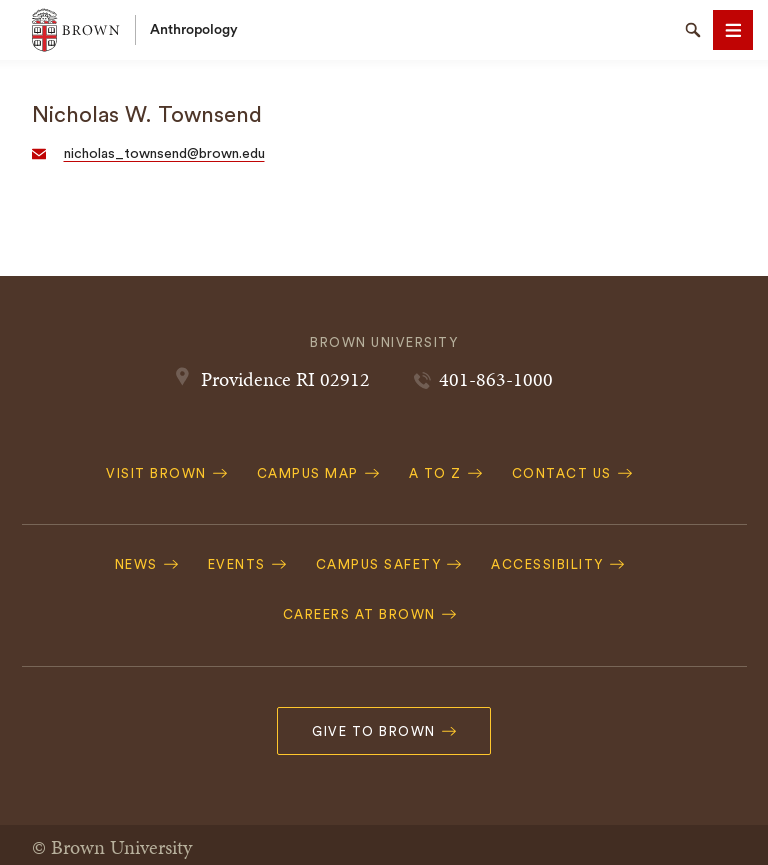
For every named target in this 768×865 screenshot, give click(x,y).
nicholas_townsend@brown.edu (164, 154)
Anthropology (194, 30)
